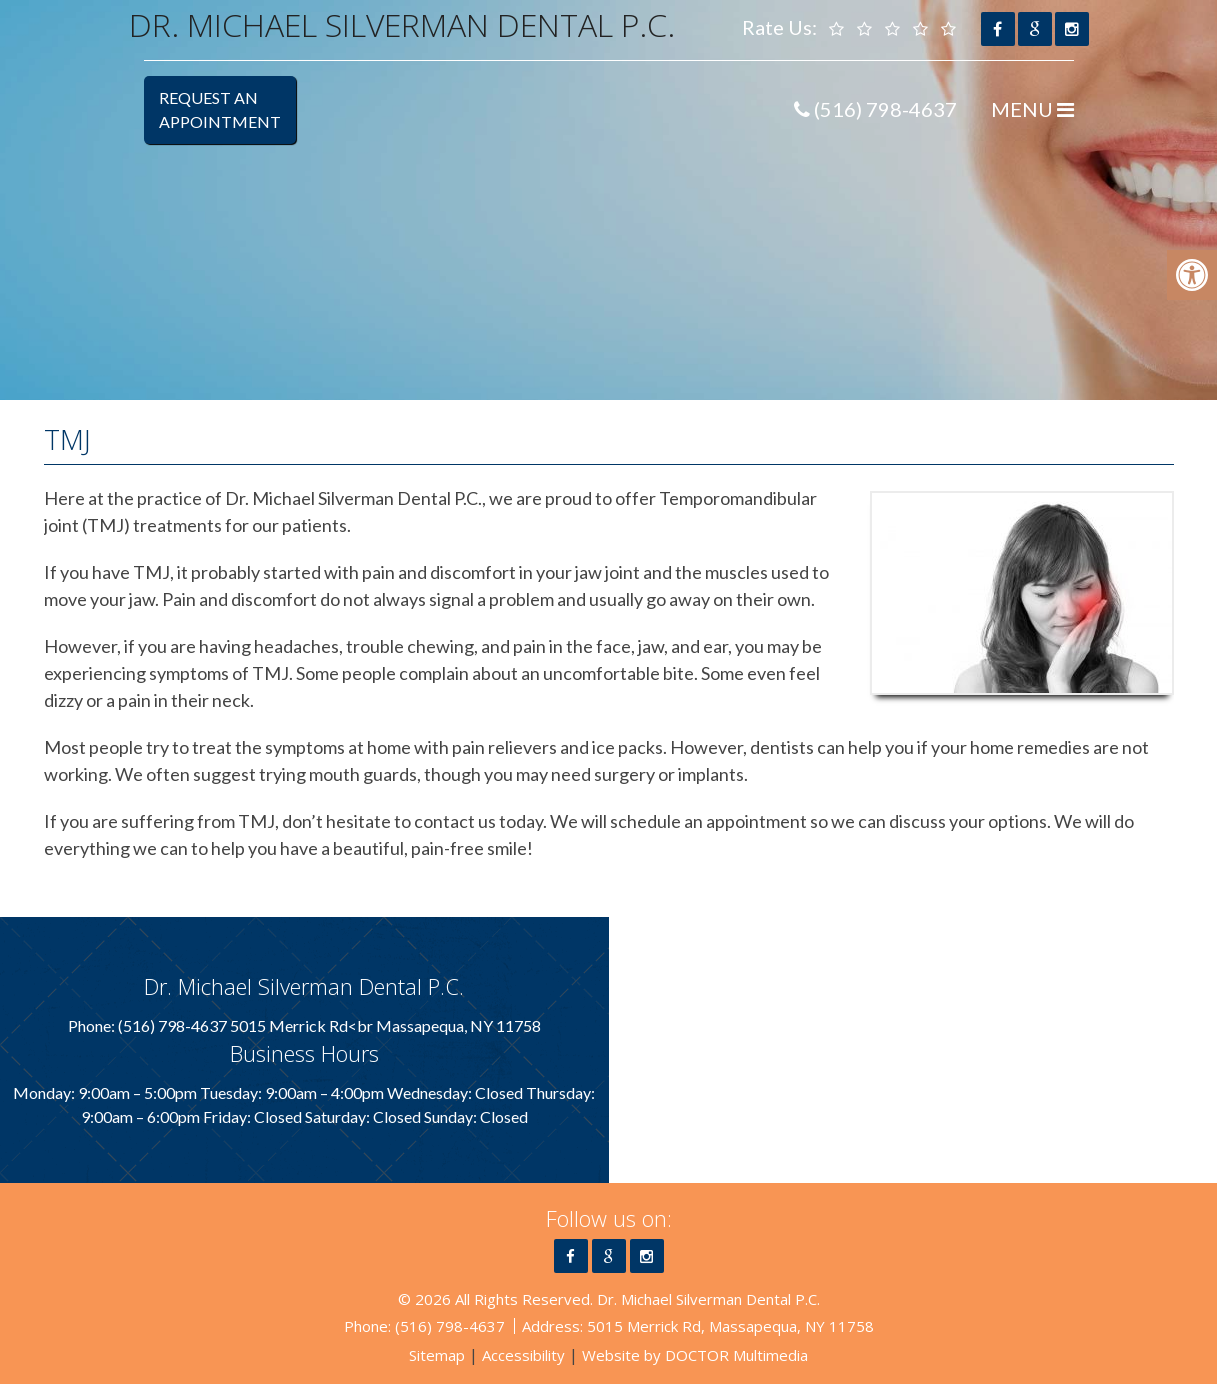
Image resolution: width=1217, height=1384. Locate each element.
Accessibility (523, 1355)
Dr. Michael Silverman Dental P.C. (402, 24)
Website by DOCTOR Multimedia (695, 1355)
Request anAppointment (220, 109)
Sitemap (437, 1355)
